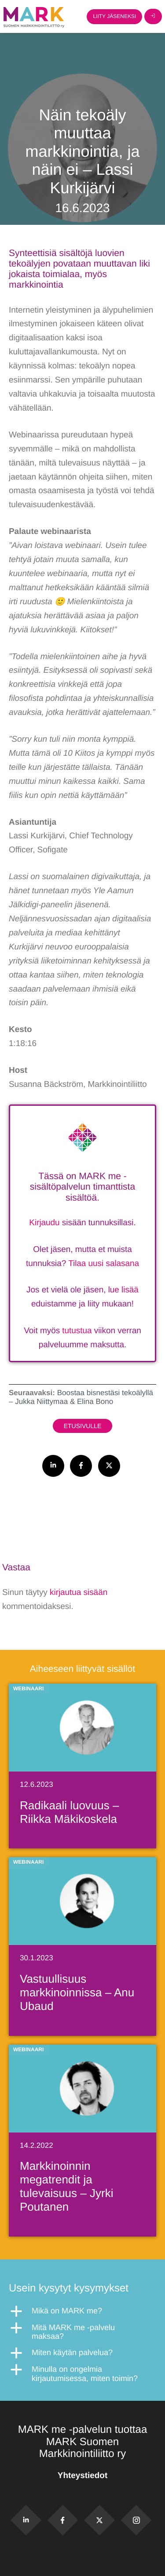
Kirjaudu (44, 1222)
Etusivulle (83, 1425)
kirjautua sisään (78, 1592)
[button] (82, 2311)
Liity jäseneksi (114, 16)
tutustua (77, 1330)
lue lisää (123, 1290)
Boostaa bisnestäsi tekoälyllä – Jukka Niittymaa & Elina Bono (81, 1397)
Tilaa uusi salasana (103, 1263)
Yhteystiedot (82, 2475)
